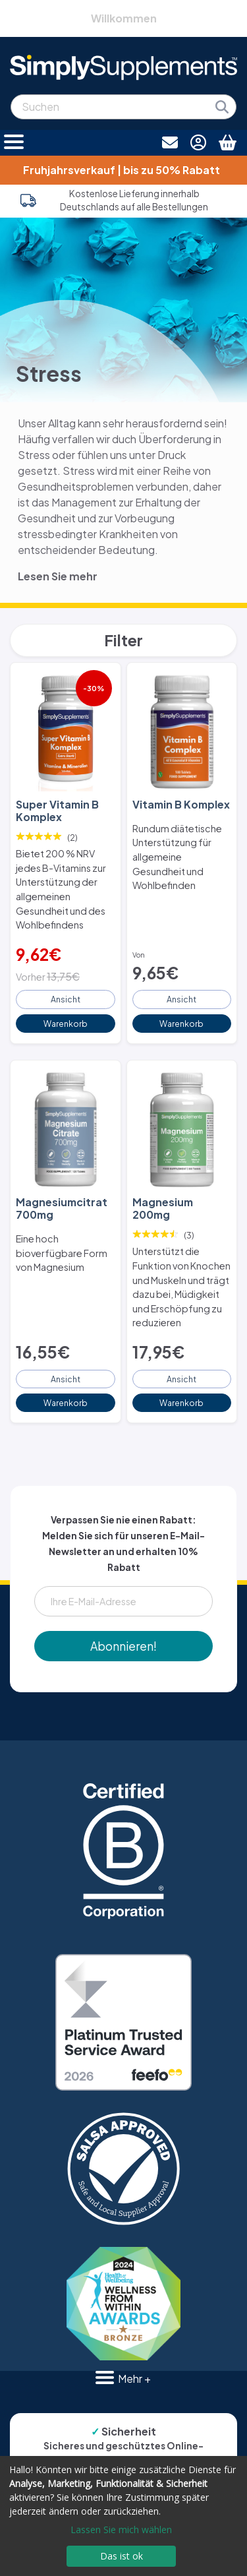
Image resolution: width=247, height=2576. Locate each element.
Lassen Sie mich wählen (121, 2529)
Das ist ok (121, 2556)
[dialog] (123, 2516)
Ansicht (65, 999)
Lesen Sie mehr (57, 576)
